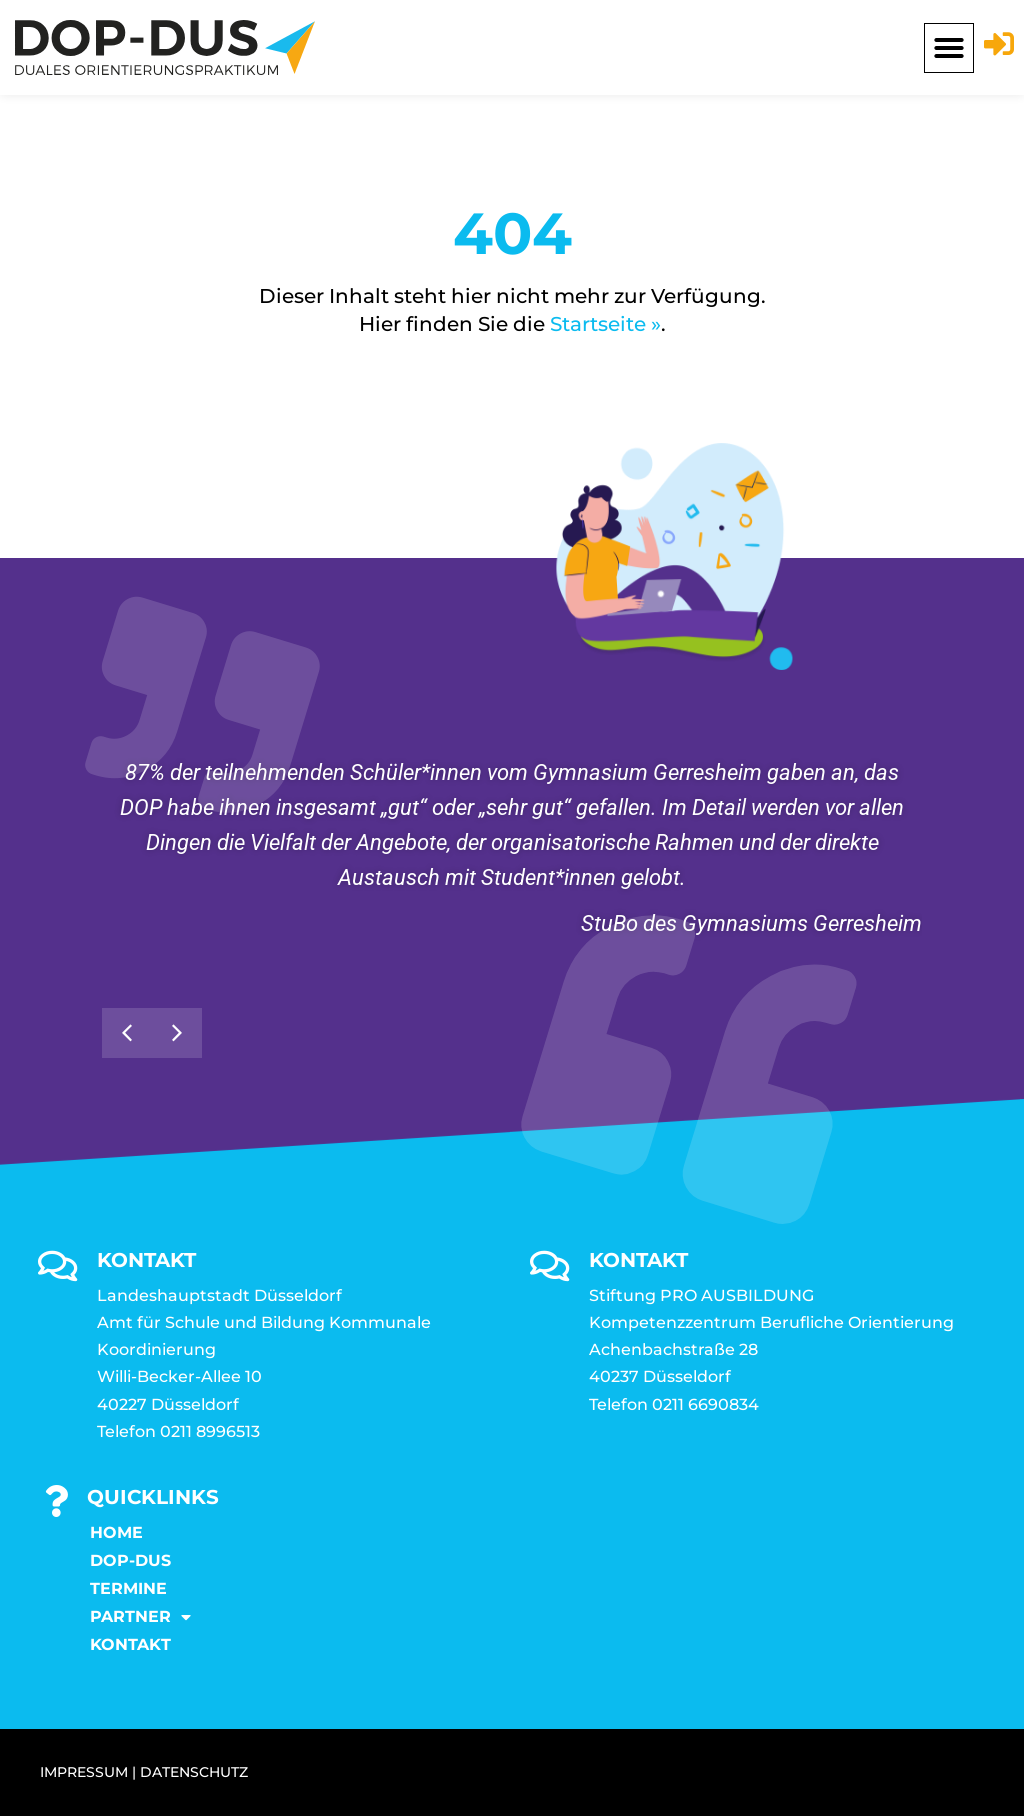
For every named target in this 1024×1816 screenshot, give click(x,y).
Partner (140, 1617)
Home (116, 1532)
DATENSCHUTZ (194, 1772)
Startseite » (605, 324)
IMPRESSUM (84, 1772)
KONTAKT (130, 1644)
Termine (128, 1588)
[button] (949, 48)
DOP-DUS (130, 1560)
